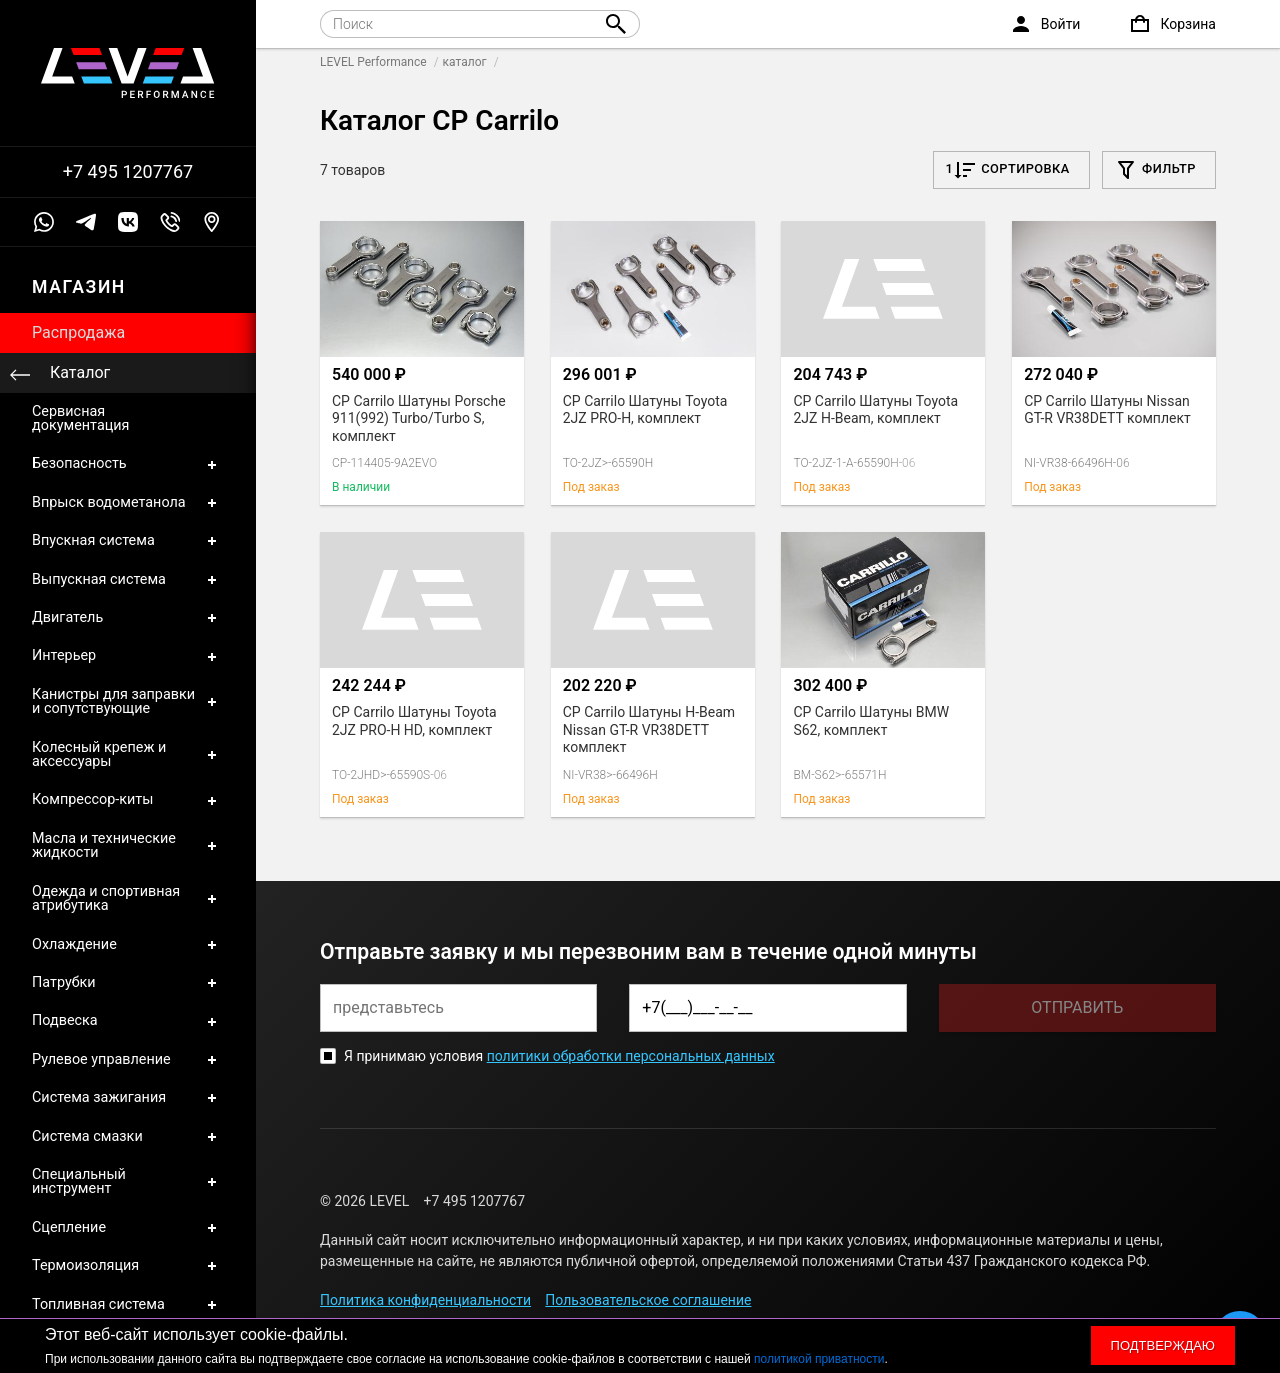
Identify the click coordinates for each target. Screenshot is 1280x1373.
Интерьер (128, 656)
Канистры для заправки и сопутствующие (128, 702)
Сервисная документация (80, 418)
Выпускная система (128, 580)
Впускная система (128, 541)
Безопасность (128, 464)
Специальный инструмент (128, 1182)
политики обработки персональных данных (631, 1056)
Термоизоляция (128, 1266)
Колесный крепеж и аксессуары (128, 755)
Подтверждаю (1163, 1345)
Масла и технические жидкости (128, 846)
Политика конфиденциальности (425, 1300)
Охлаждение (128, 945)
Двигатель (128, 618)
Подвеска (128, 1021)
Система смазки (128, 1137)
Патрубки (128, 983)
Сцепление (128, 1228)
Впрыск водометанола (128, 503)
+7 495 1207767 (128, 172)
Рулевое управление (128, 1060)
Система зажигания (128, 1098)
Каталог (80, 372)
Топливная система (128, 1305)
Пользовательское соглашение (648, 1300)
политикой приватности (819, 1359)
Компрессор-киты (128, 800)
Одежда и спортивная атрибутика (128, 899)
